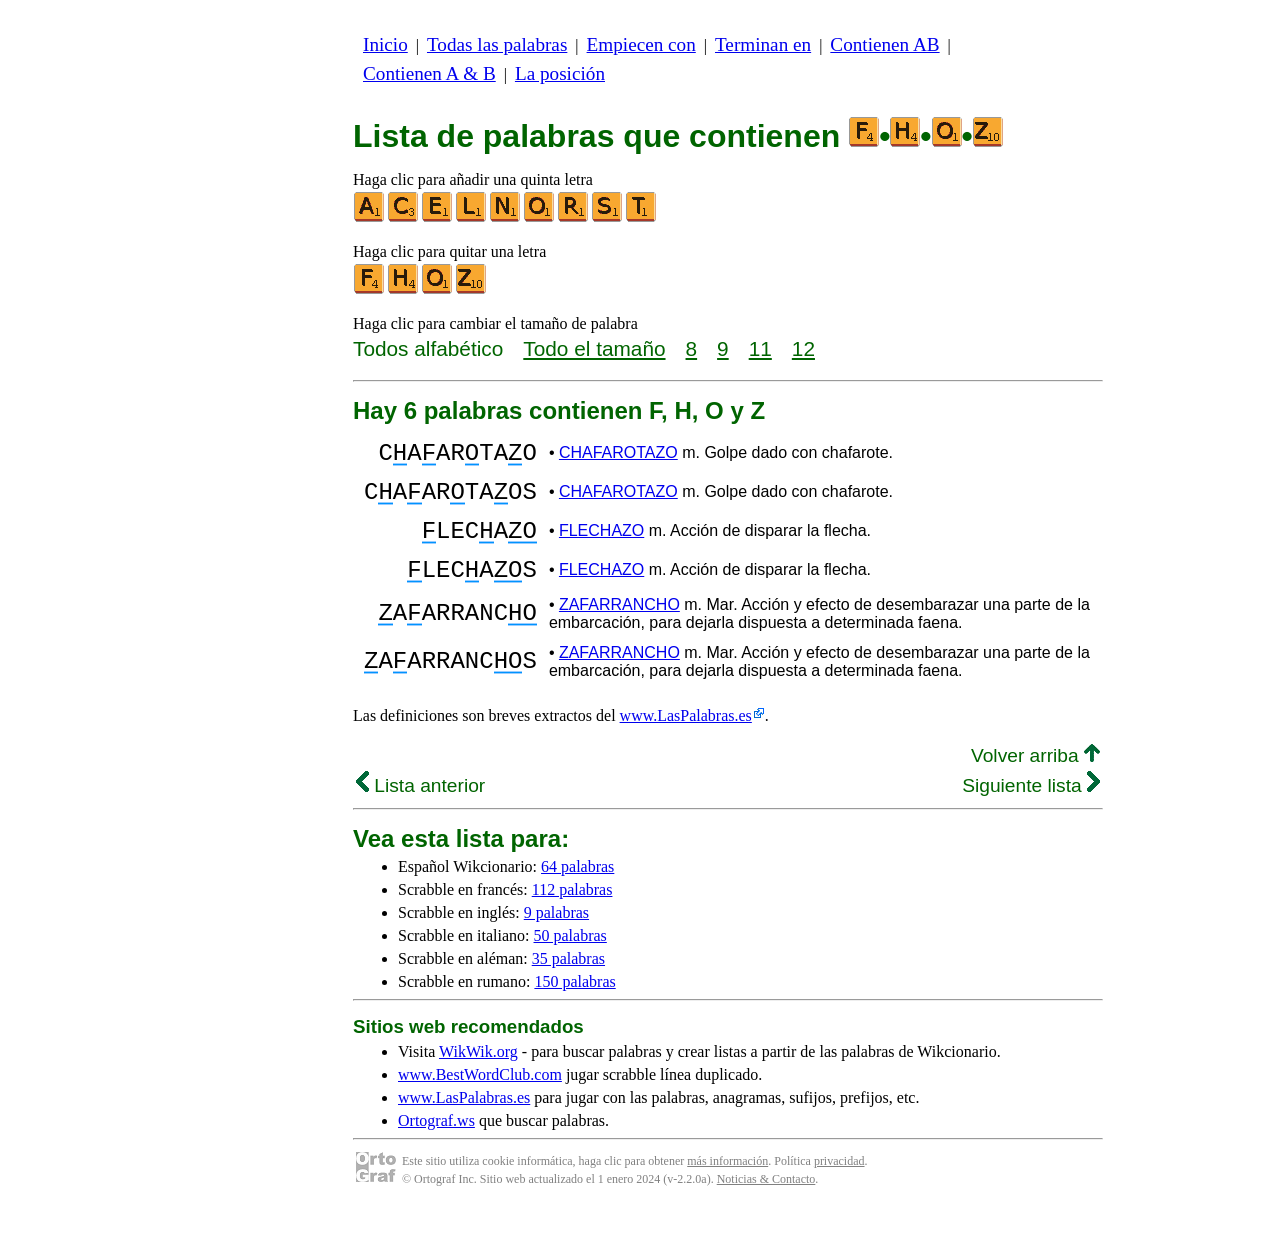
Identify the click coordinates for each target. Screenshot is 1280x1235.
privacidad (839, 1185)
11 (760, 348)
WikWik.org (478, 1075)
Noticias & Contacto (766, 1203)
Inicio (385, 44)
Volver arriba (1035, 779)
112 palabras (572, 913)
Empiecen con (641, 44)
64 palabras (577, 890)
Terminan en (763, 44)
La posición (560, 73)
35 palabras (568, 982)
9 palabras (556, 936)
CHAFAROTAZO (618, 455)
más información (727, 1185)
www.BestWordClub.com (480, 1098)
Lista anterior (420, 809)
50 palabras (570, 959)
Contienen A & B (429, 73)
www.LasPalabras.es (686, 739)
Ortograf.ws (436, 1144)
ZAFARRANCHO (619, 628)
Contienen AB (884, 44)
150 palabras (574, 1005)
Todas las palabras (497, 44)
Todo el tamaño (594, 348)
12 (803, 348)
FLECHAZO (601, 545)
